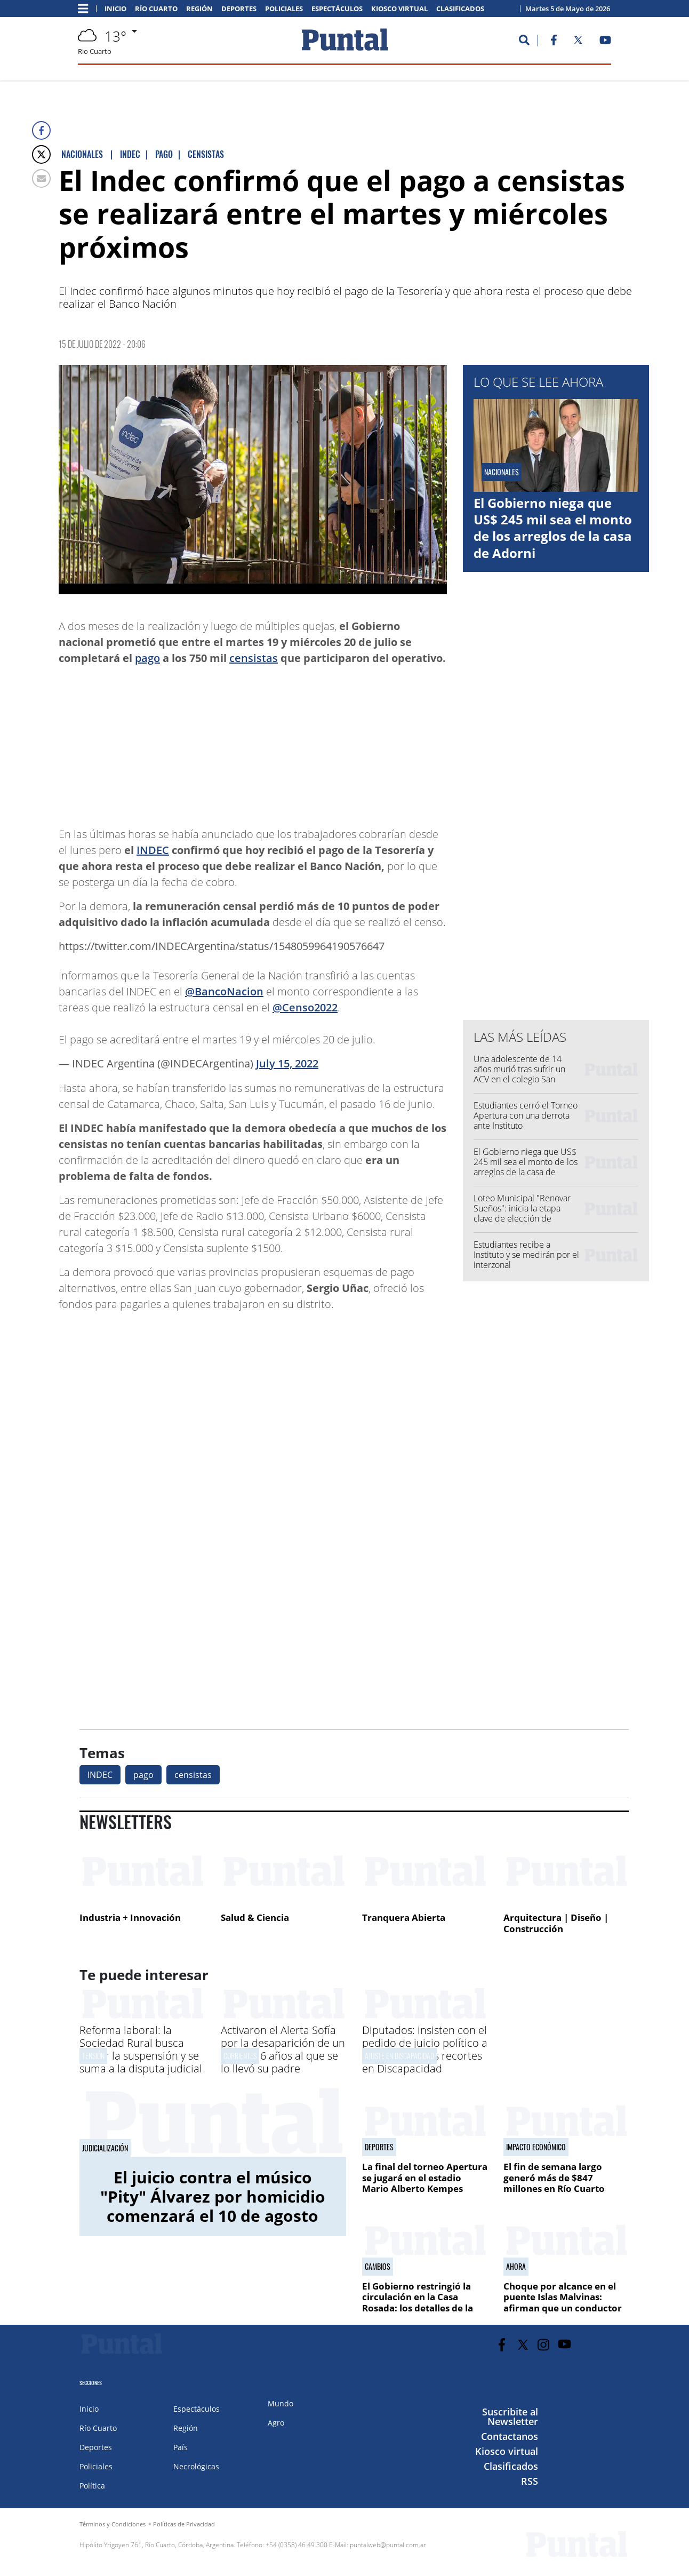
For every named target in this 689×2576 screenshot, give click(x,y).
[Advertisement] (362, 741)
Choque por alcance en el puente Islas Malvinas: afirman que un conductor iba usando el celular (562, 2302)
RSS (529, 2481)
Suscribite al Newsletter (510, 2416)
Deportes (239, 8)
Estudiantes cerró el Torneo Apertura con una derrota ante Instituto (526, 1115)
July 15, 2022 (287, 1063)
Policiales (284, 8)
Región (199, 8)
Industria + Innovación (130, 1917)
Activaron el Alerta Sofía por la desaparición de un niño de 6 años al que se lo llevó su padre (283, 2049)
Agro (276, 2423)
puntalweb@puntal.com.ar (388, 2544)
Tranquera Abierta (403, 1917)
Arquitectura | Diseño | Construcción (555, 1923)
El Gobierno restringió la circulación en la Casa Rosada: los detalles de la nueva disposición (417, 2302)
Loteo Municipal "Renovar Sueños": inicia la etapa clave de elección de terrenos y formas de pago (523, 1213)
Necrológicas (196, 2466)
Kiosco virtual (399, 8)
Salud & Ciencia (255, 1917)
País (180, 2447)
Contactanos (509, 2436)
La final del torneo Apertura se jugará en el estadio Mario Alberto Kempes (424, 2177)
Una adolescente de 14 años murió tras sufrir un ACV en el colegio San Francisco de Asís (519, 1074)
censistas (253, 658)
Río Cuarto (156, 8)
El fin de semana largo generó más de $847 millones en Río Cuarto (554, 2177)
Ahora (516, 2266)
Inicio (115, 8)
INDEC (153, 850)
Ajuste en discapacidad (399, 2055)
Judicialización (105, 2148)
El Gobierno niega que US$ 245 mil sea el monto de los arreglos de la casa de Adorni (553, 528)
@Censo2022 (305, 1007)
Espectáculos (337, 8)
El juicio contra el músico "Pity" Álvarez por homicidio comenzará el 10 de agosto (212, 2196)
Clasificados (460, 8)
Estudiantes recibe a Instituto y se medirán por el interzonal (526, 1255)
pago (147, 658)
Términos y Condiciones (112, 2524)
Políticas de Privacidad (184, 2524)
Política (92, 2486)
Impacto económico (536, 2147)
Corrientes (240, 2055)
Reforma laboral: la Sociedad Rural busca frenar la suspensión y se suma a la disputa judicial (140, 2049)
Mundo (280, 2403)
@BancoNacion (224, 991)
